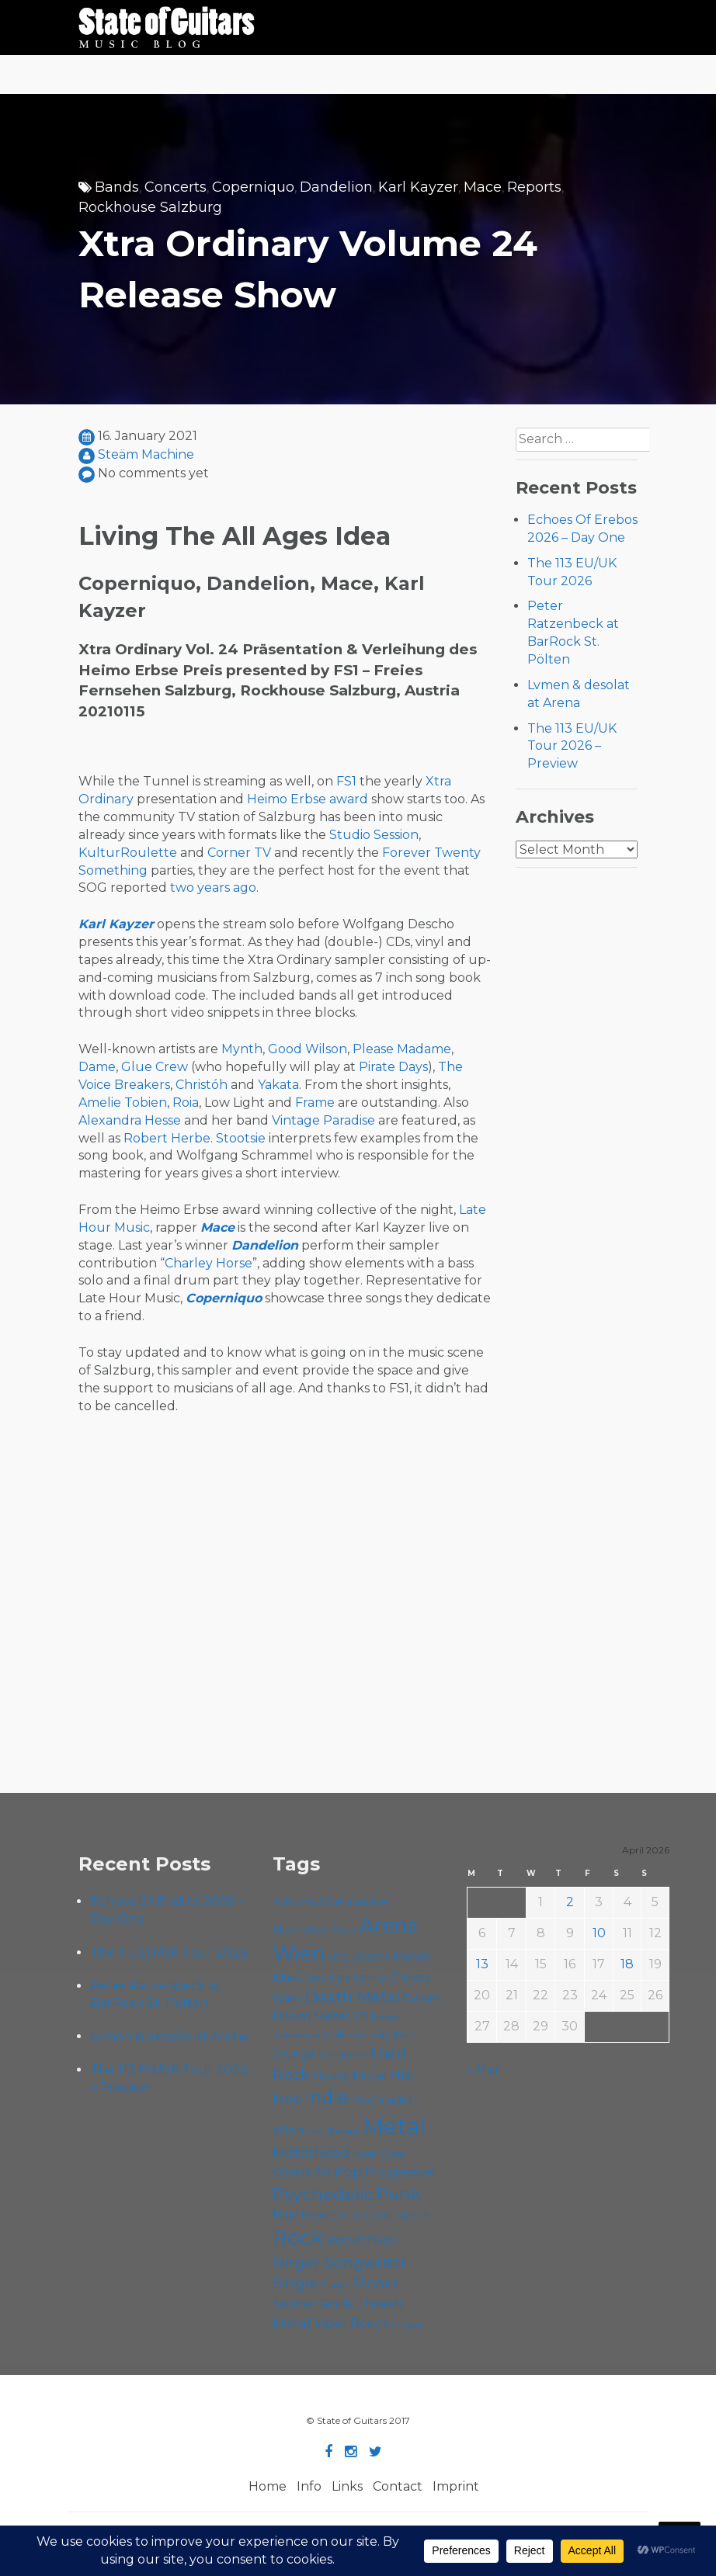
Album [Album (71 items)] (293, 1902)
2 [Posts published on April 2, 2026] (570, 1902)
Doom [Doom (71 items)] (422, 1998)
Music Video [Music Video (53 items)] (379, 2154)
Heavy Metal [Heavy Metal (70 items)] (349, 2075)
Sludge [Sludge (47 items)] (335, 2285)
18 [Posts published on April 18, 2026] (627, 1964)
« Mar (483, 2069)
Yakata (278, 1084)
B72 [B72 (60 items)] (338, 1956)
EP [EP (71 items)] (360, 2016)
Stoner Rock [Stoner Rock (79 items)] (313, 2303)
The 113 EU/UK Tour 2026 (168, 1952)
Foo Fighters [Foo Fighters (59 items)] (381, 2034)
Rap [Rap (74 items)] (285, 2214)
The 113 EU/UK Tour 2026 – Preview (572, 746)
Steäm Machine (146, 454)
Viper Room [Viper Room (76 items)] (351, 2323)
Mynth (241, 1049)
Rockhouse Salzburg (150, 207)
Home (268, 2486)
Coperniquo (253, 187)
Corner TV (239, 852)
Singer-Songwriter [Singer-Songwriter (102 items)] (340, 2262)
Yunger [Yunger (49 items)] (407, 2324)
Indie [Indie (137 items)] (326, 2097)
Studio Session (374, 834)
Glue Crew (154, 1066)
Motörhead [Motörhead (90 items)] (311, 2152)
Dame (97, 1066)
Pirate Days (393, 1066)
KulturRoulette (127, 852)
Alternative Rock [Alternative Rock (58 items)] (314, 1928)
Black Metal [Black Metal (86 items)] (391, 1955)
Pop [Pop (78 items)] (348, 2171)
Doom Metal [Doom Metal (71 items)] (311, 2016)
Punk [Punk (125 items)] (399, 2193)
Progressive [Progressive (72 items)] (400, 2172)
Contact (397, 2486)
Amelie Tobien (122, 1102)
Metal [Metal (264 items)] (394, 2126)
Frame (315, 1102)
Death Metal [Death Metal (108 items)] (352, 1997)
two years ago (213, 887)
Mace (483, 187)
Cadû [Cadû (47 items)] (315, 1977)
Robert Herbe (166, 1138)
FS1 (346, 781)
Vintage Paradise (323, 1120)
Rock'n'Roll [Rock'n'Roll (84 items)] (362, 2239)
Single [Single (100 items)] (295, 2283)
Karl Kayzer (418, 187)
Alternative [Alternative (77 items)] (352, 1901)
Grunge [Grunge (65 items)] (294, 2054)
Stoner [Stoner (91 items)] (375, 2283)
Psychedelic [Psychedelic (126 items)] (323, 2193)
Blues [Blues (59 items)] (287, 1977)
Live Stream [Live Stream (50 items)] (333, 2131)
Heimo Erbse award (307, 799)
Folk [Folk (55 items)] (334, 2034)
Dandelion (336, 187)
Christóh (202, 1084)
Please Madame (402, 1049)
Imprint (456, 2486)
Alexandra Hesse (129, 1120)
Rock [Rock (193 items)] (298, 2237)
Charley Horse (208, 1263)
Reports (534, 187)
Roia (185, 1102)
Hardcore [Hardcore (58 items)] (342, 2054)
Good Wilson (307, 1049)
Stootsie (241, 1138)
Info (309, 2486)
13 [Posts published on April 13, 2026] (482, 1964)
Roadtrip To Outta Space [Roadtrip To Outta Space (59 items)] (365, 2214)
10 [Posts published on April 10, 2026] (599, 1933)
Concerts (175, 187)
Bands (117, 187)
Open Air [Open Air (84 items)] (302, 2171)
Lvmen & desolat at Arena (169, 2036)
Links (347, 2486)
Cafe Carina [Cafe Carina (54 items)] (357, 1977)
